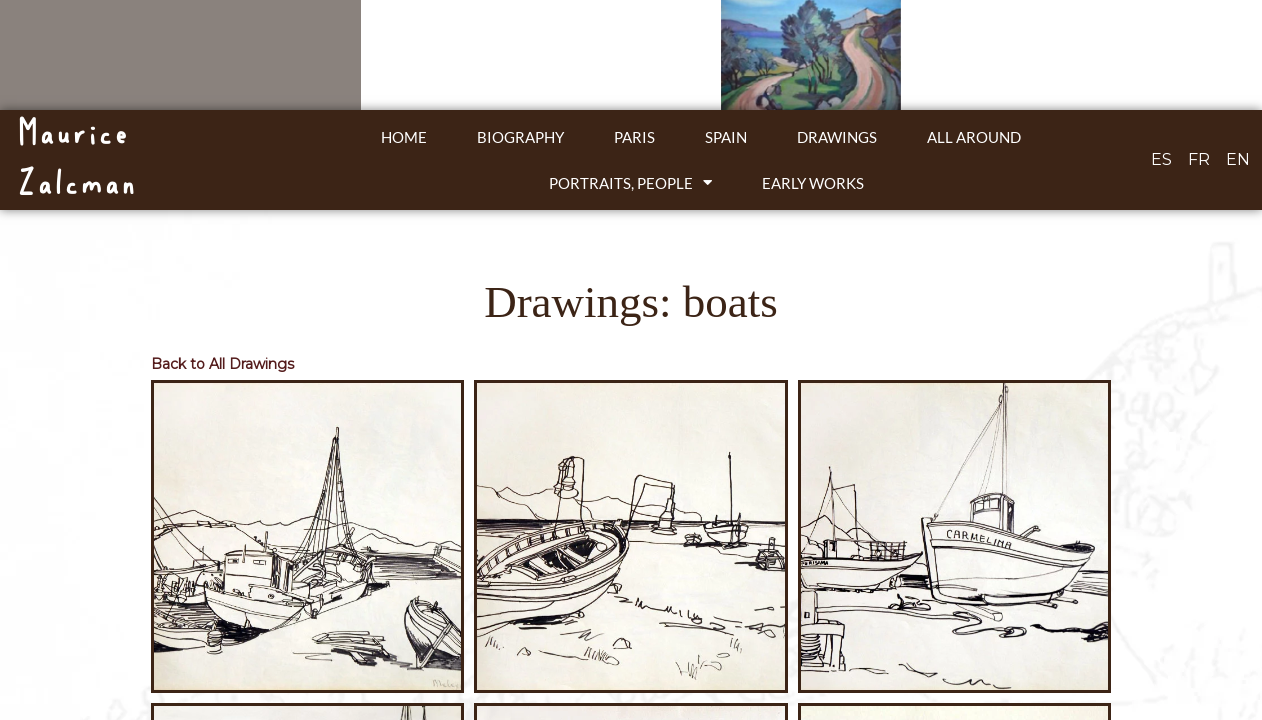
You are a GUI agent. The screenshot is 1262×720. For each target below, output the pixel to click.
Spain (726, 137)
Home (404, 137)
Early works (813, 183)
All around (974, 137)
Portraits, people (630, 182)
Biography (520, 137)
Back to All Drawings (222, 364)
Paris (634, 137)
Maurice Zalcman (76, 159)
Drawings (837, 137)
